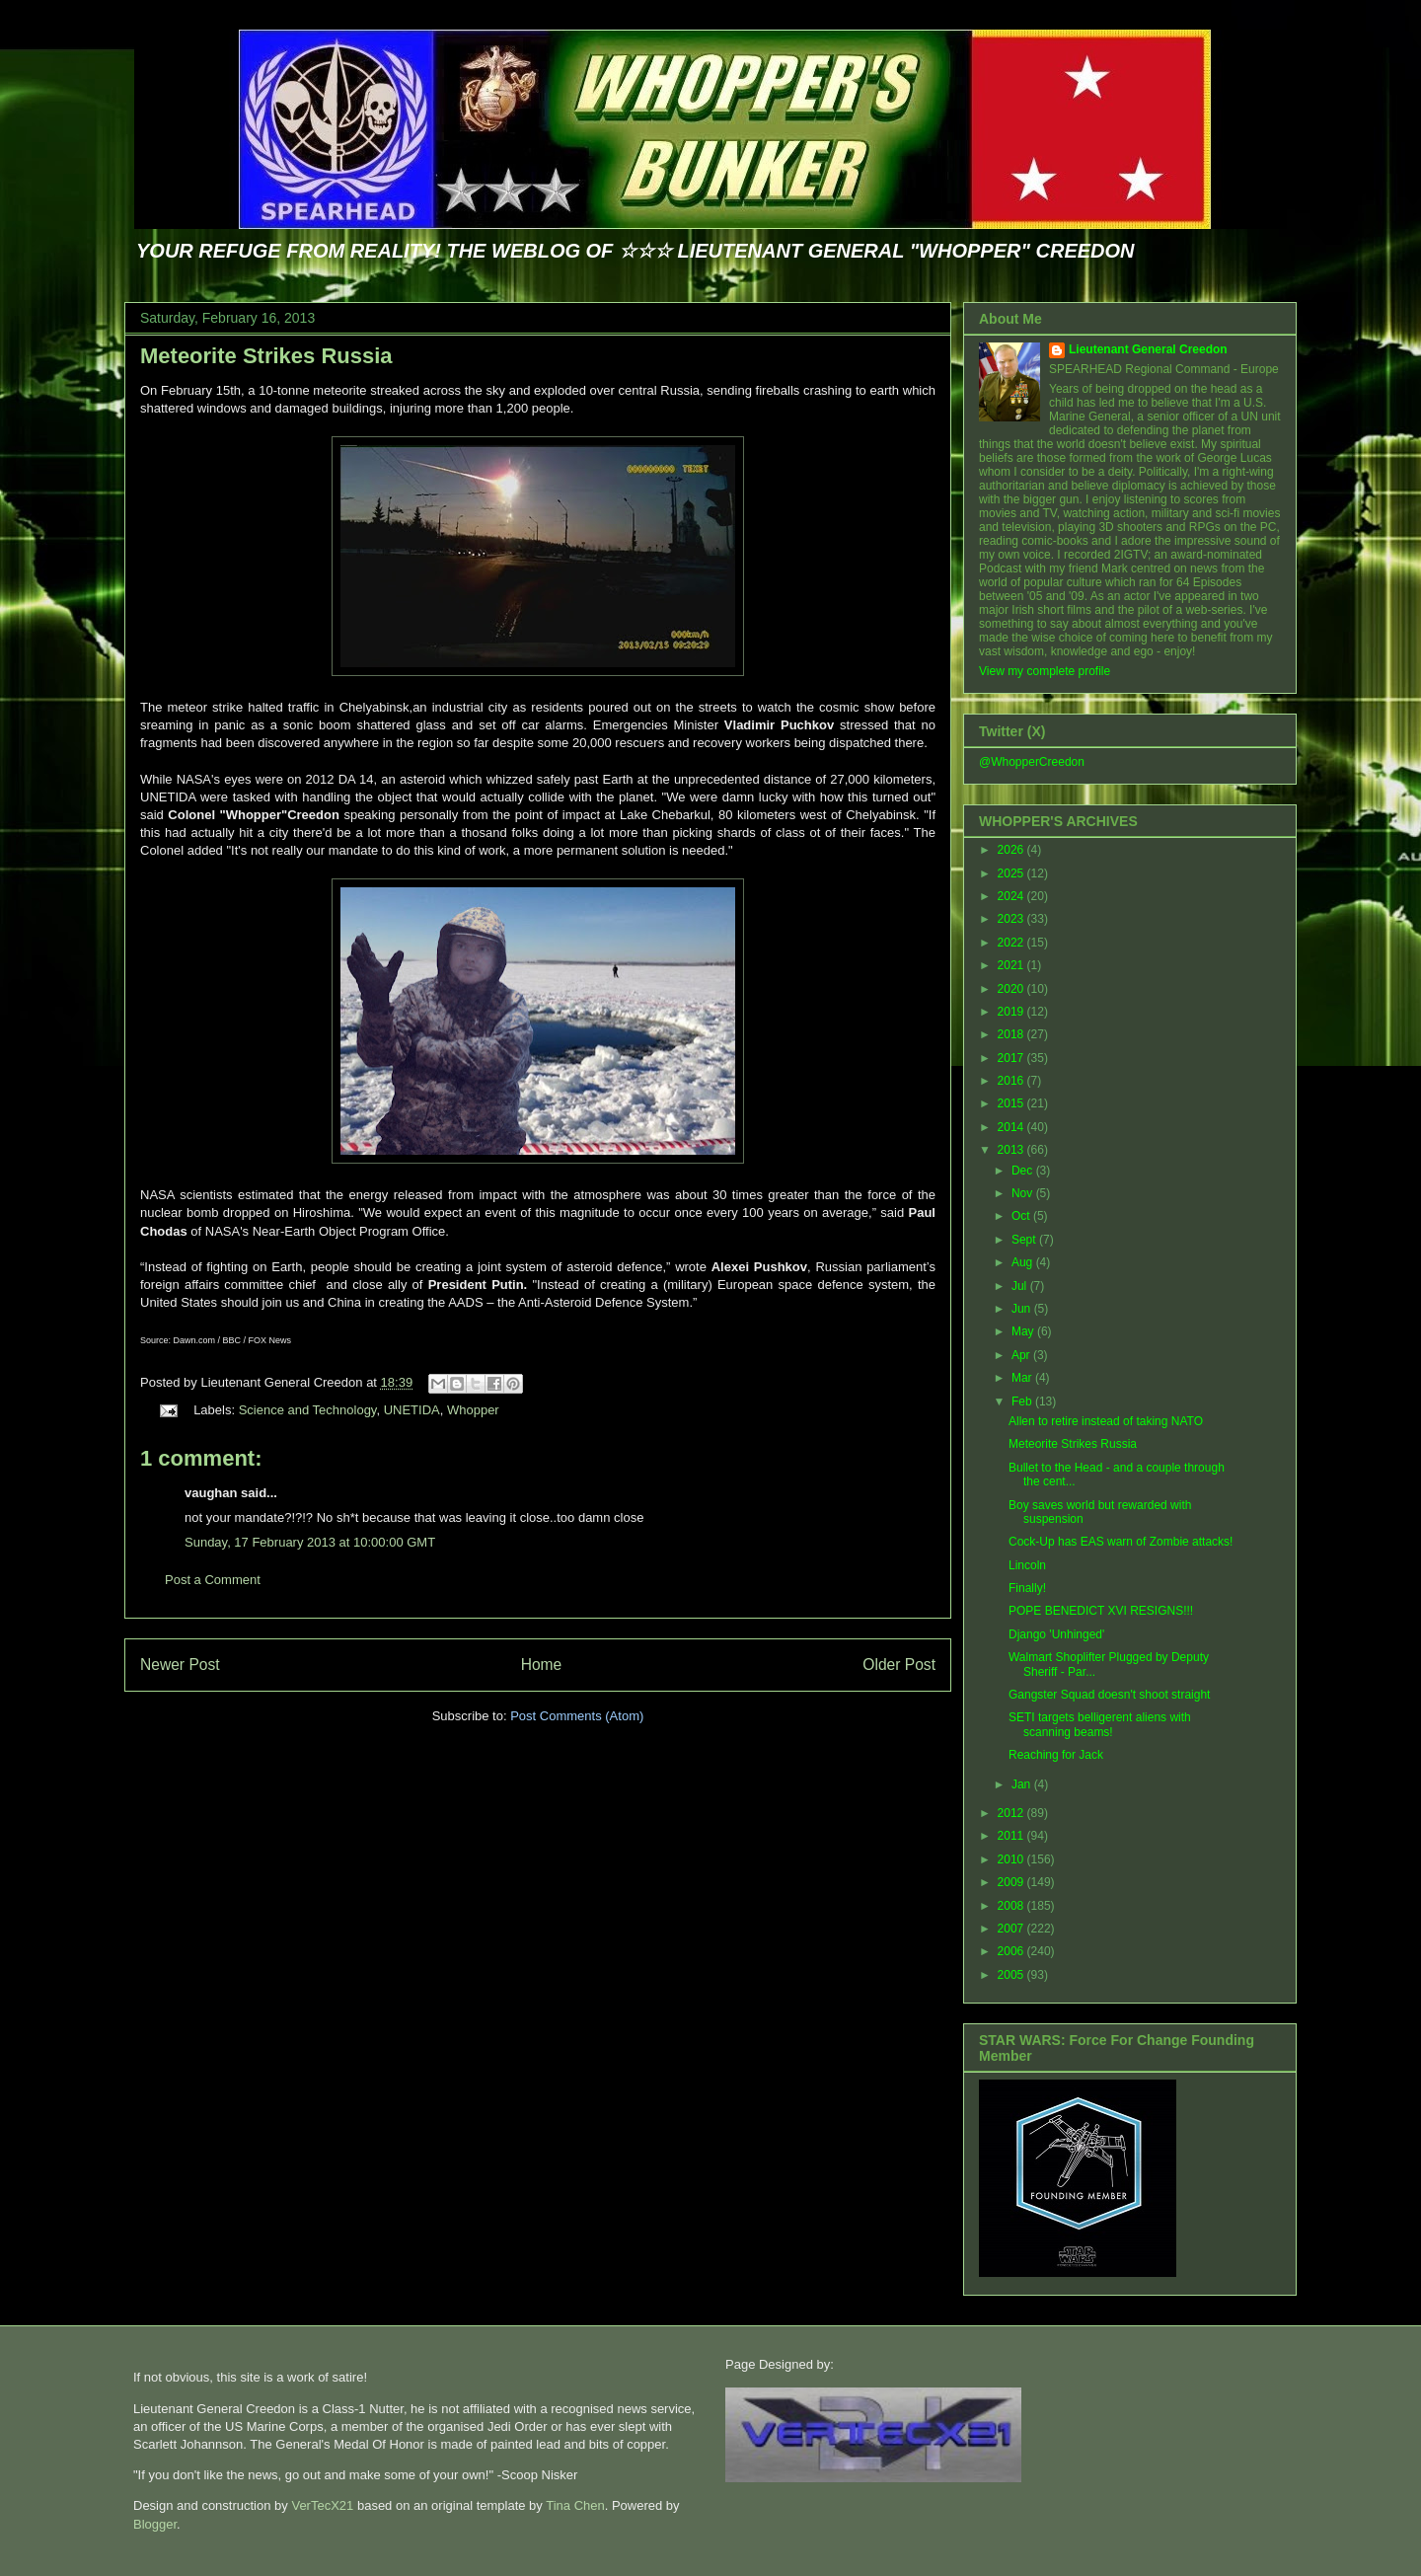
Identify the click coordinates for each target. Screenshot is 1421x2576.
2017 (1012, 1058)
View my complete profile (1044, 671)
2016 (1012, 1081)
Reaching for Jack (1056, 1755)
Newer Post (180, 1664)
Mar (1023, 1378)
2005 (1012, 1975)
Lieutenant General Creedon (1148, 349)
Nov (1023, 1193)
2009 (1012, 1882)
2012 (1012, 1813)
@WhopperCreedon (1031, 762)
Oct (1022, 1216)
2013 (1012, 1150)
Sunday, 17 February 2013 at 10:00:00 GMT (310, 1542)
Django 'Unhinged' (1056, 1634)
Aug (1023, 1262)
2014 (1012, 1127)
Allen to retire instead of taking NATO (1106, 1421)
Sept (1025, 1240)
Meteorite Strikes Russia (266, 355)
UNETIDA (412, 1409)
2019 (1012, 1012)
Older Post (898, 1664)
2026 (1012, 850)
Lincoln (1027, 1565)
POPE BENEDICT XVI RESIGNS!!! (1101, 1611)
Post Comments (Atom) (576, 1715)
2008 (1012, 1906)
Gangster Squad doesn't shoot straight (1109, 1695)
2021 (1012, 965)
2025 (1012, 873)
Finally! (1027, 1588)
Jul (1020, 1286)
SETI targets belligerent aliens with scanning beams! (1100, 1724)
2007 (1012, 1928)
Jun (1022, 1309)
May (1024, 1331)
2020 (1012, 989)
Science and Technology (308, 1409)
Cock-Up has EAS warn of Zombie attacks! (1121, 1542)
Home (541, 1664)
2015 (1012, 1103)
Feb (1023, 1401)
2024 (1012, 896)
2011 (1012, 1836)
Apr (1022, 1355)
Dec (1023, 1170)
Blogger (155, 2524)
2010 (1012, 1859)
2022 (1012, 942)
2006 (1012, 1951)
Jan (1022, 1784)
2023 (1012, 919)
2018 (1012, 1034)
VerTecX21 (322, 2505)
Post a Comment (213, 1579)
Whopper (473, 1409)
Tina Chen (575, 2505)
